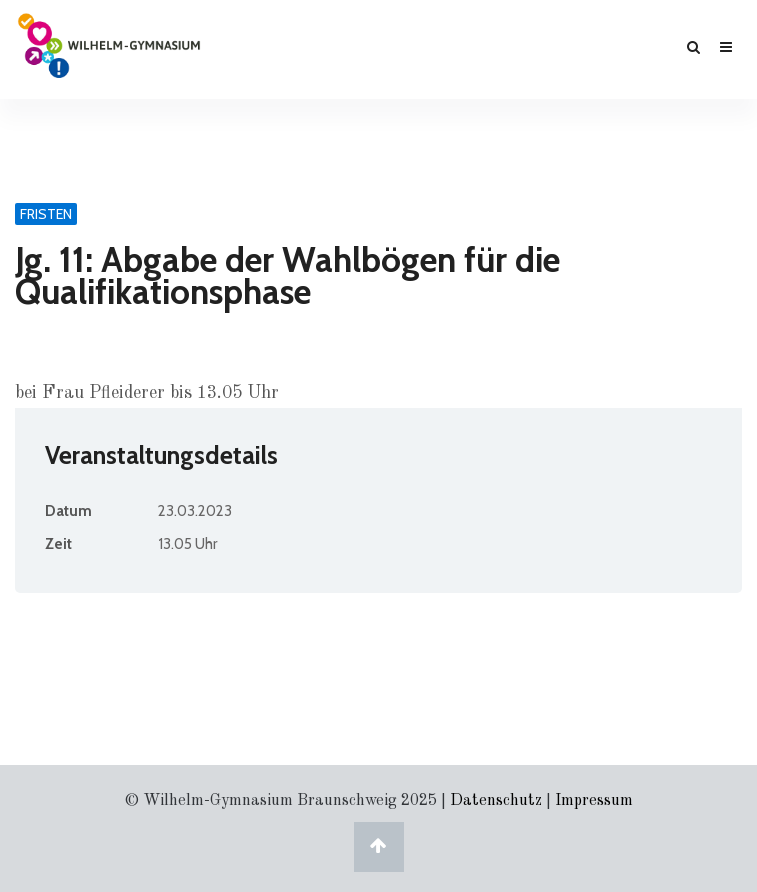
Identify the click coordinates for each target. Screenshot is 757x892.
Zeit (58, 544)
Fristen (46, 214)
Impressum (594, 801)
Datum (68, 511)
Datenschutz (496, 801)
